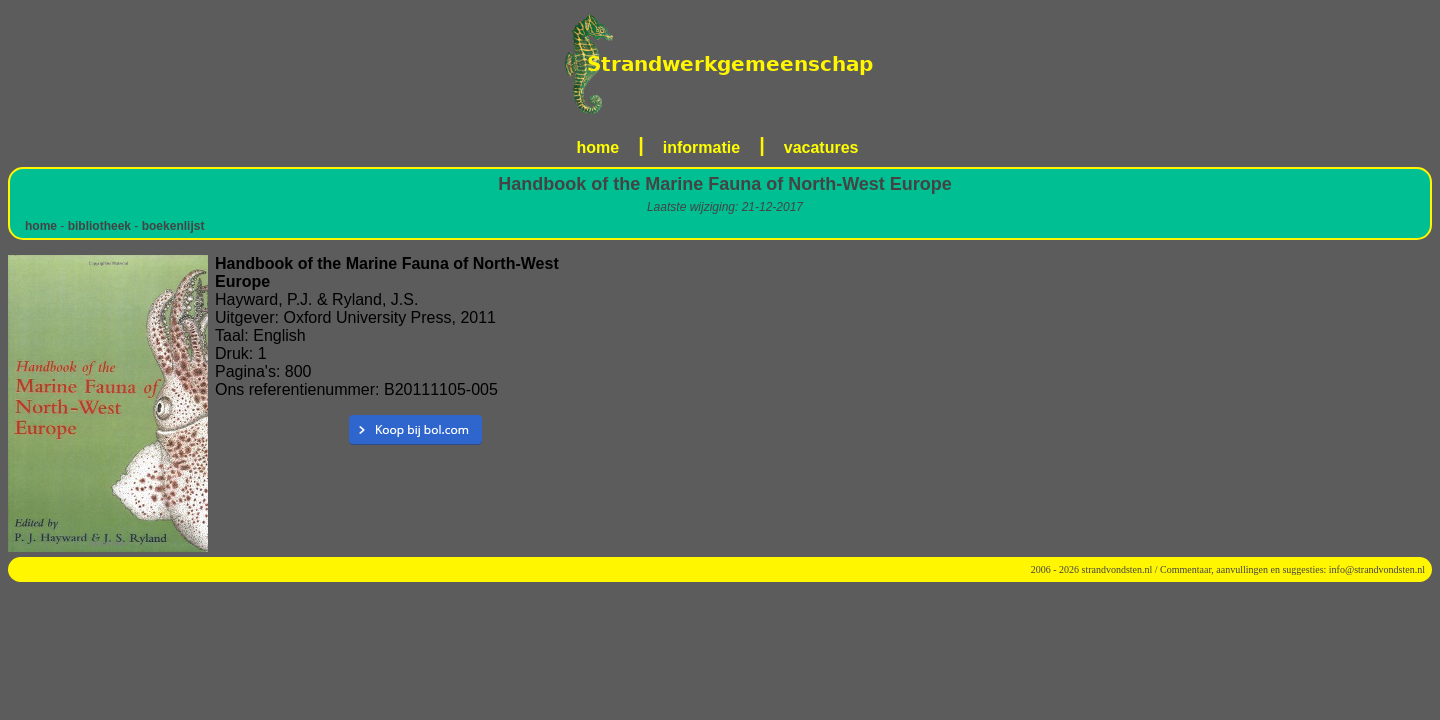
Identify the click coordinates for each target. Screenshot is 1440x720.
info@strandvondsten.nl (1377, 569)
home (598, 147)
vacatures (821, 147)
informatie (701, 147)
